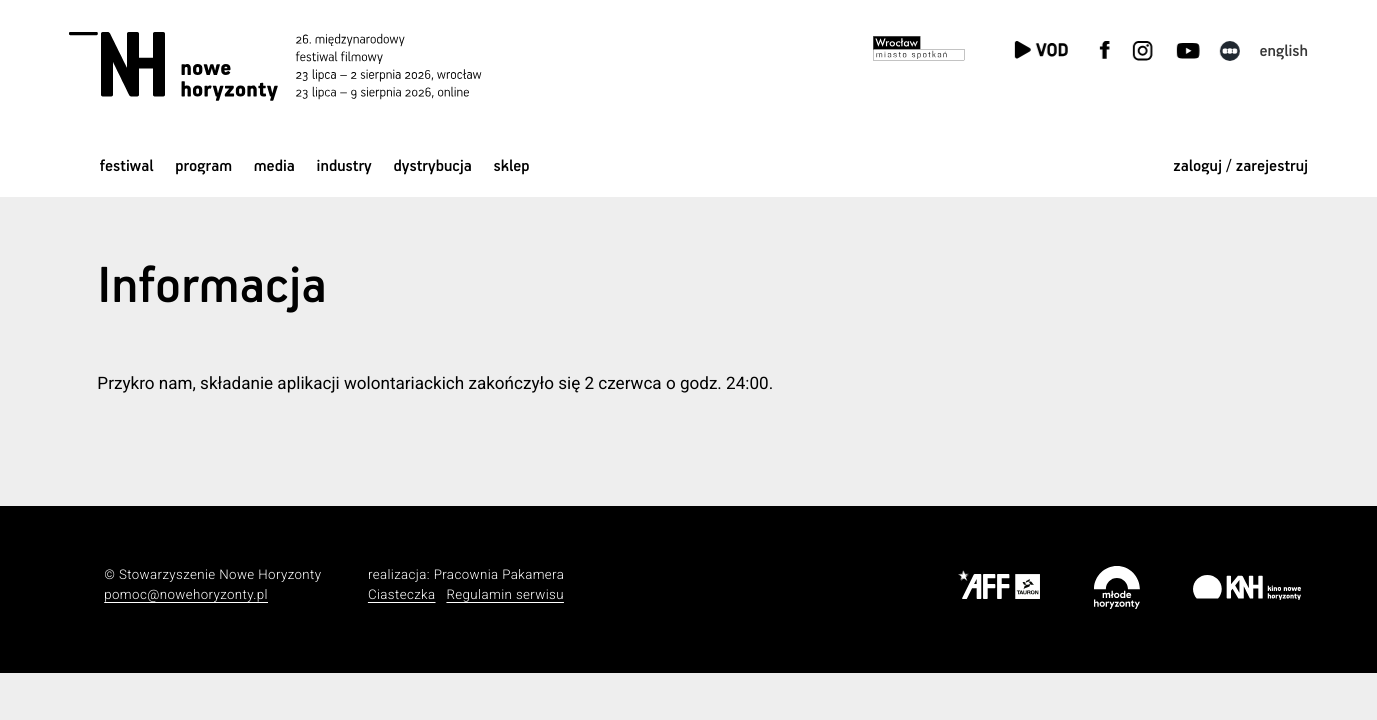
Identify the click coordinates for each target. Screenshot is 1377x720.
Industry (344, 166)
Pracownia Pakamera (499, 575)
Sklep (512, 166)
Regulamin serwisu (505, 595)
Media (274, 166)
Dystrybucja (432, 166)
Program (203, 166)
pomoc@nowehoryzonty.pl (186, 595)
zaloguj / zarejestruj (1240, 166)
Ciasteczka (402, 595)
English (1284, 51)
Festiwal (127, 166)
